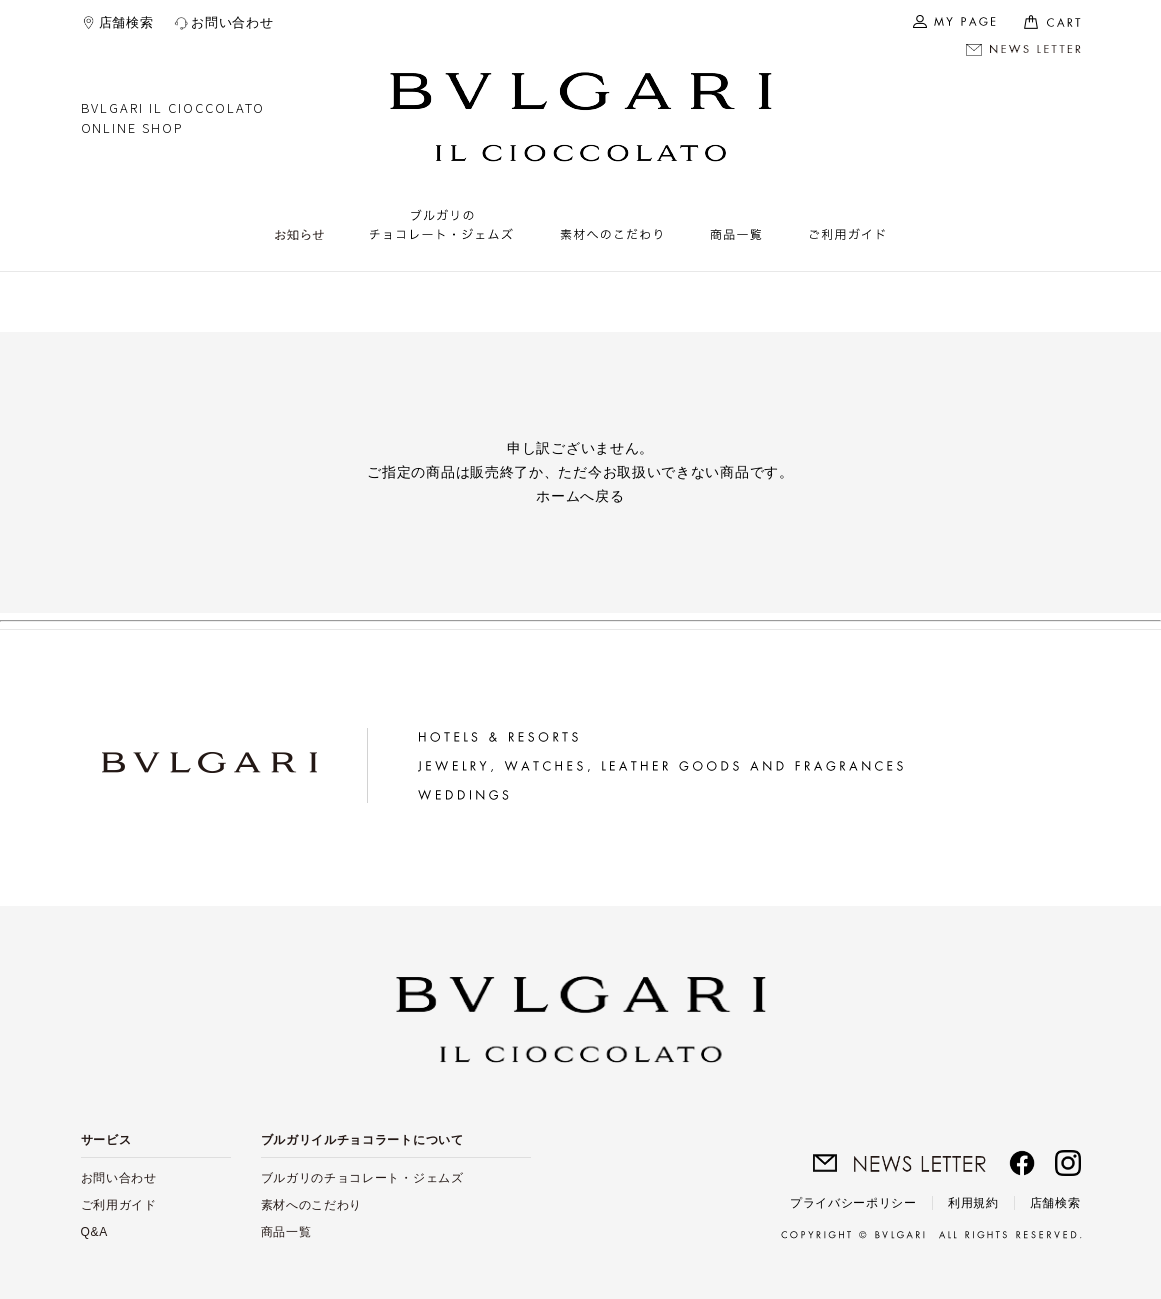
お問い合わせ (232, 22)
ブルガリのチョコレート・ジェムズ (362, 1178)
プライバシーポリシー (853, 1203)
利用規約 (973, 1203)
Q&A (94, 1232)
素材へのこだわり (312, 1205)
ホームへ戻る (580, 496)
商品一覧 (286, 1232)
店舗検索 (126, 22)
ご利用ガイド (119, 1205)
